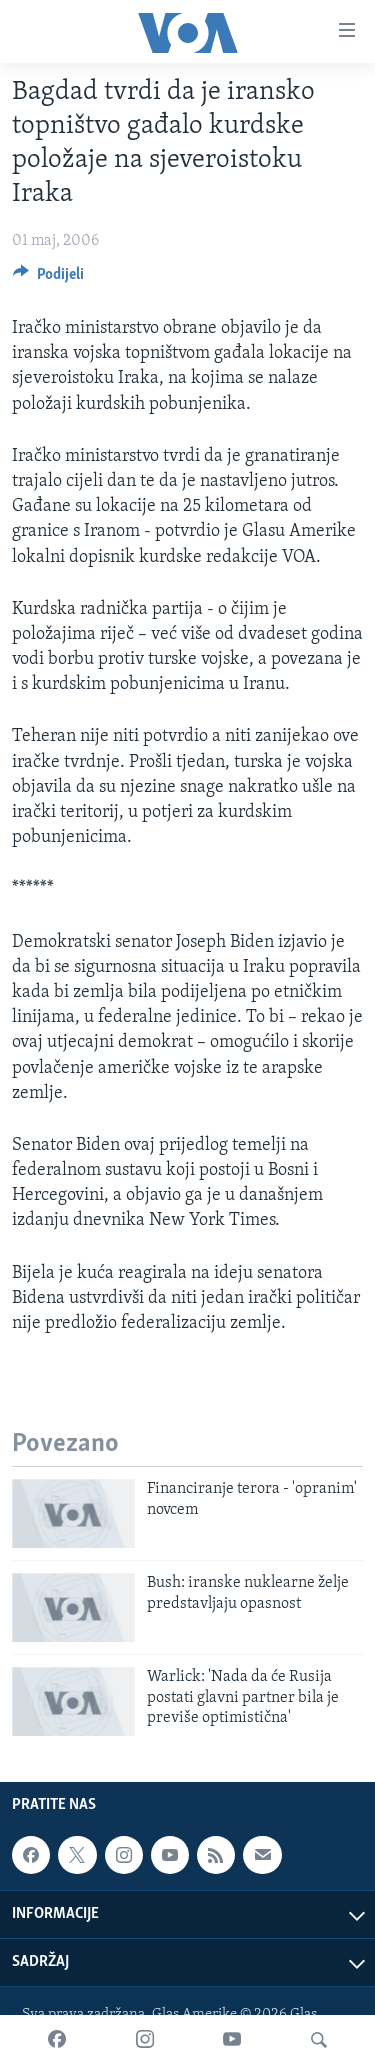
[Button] (48, 279)
